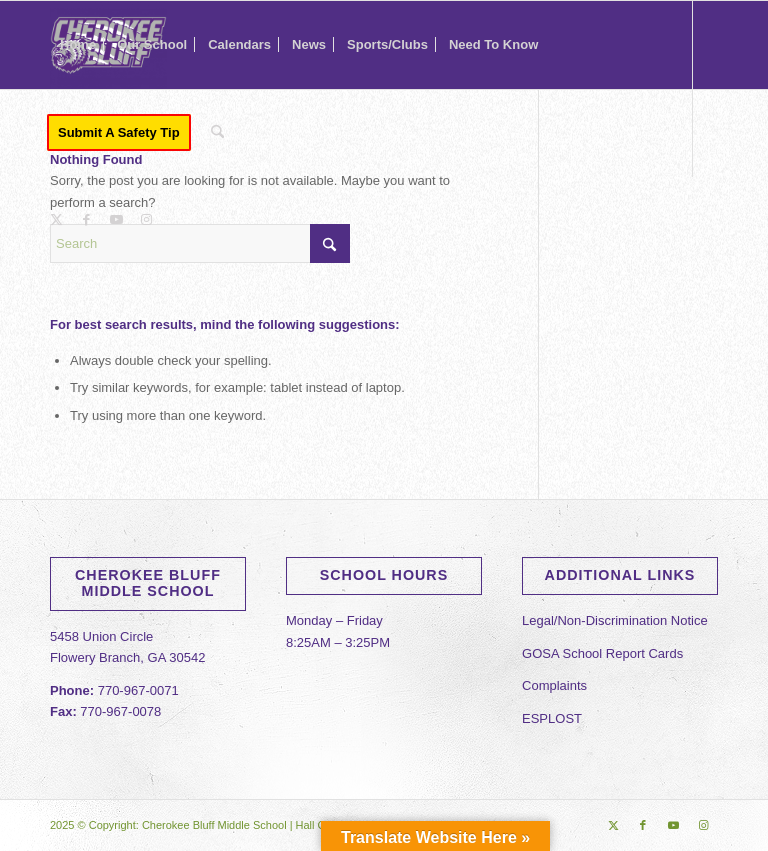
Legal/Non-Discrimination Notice (615, 620)
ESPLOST (552, 718)
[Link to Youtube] (116, 220)
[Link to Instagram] (146, 220)
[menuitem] (78, 45)
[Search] (217, 133)
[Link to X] (56, 220)
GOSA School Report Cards (602, 653)
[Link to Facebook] (86, 220)
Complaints (554, 685)
